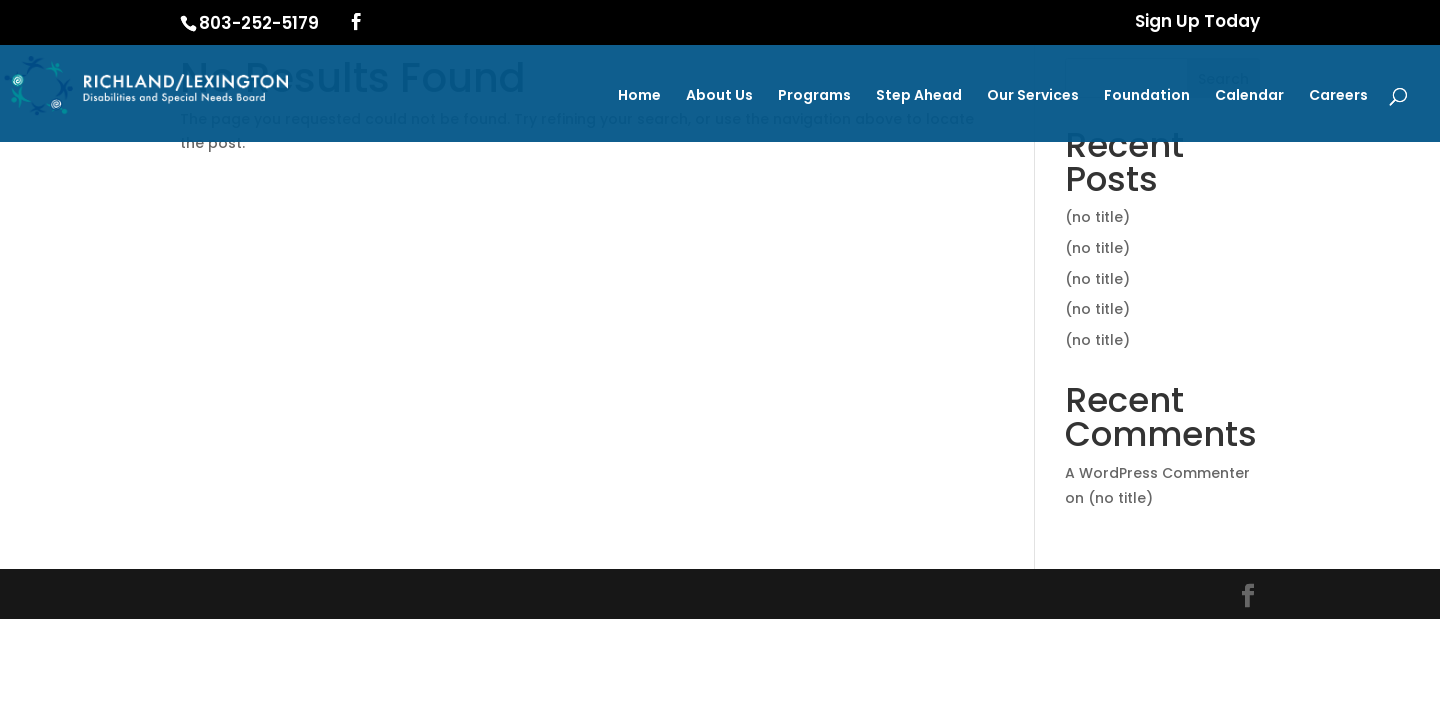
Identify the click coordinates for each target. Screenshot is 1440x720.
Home (639, 96)
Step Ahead (919, 96)
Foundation (1147, 96)
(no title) (1097, 217)
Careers (1338, 96)
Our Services (1033, 96)
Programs (814, 96)
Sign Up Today (1197, 23)
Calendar (1249, 96)
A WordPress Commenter (1157, 473)
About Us (719, 96)
